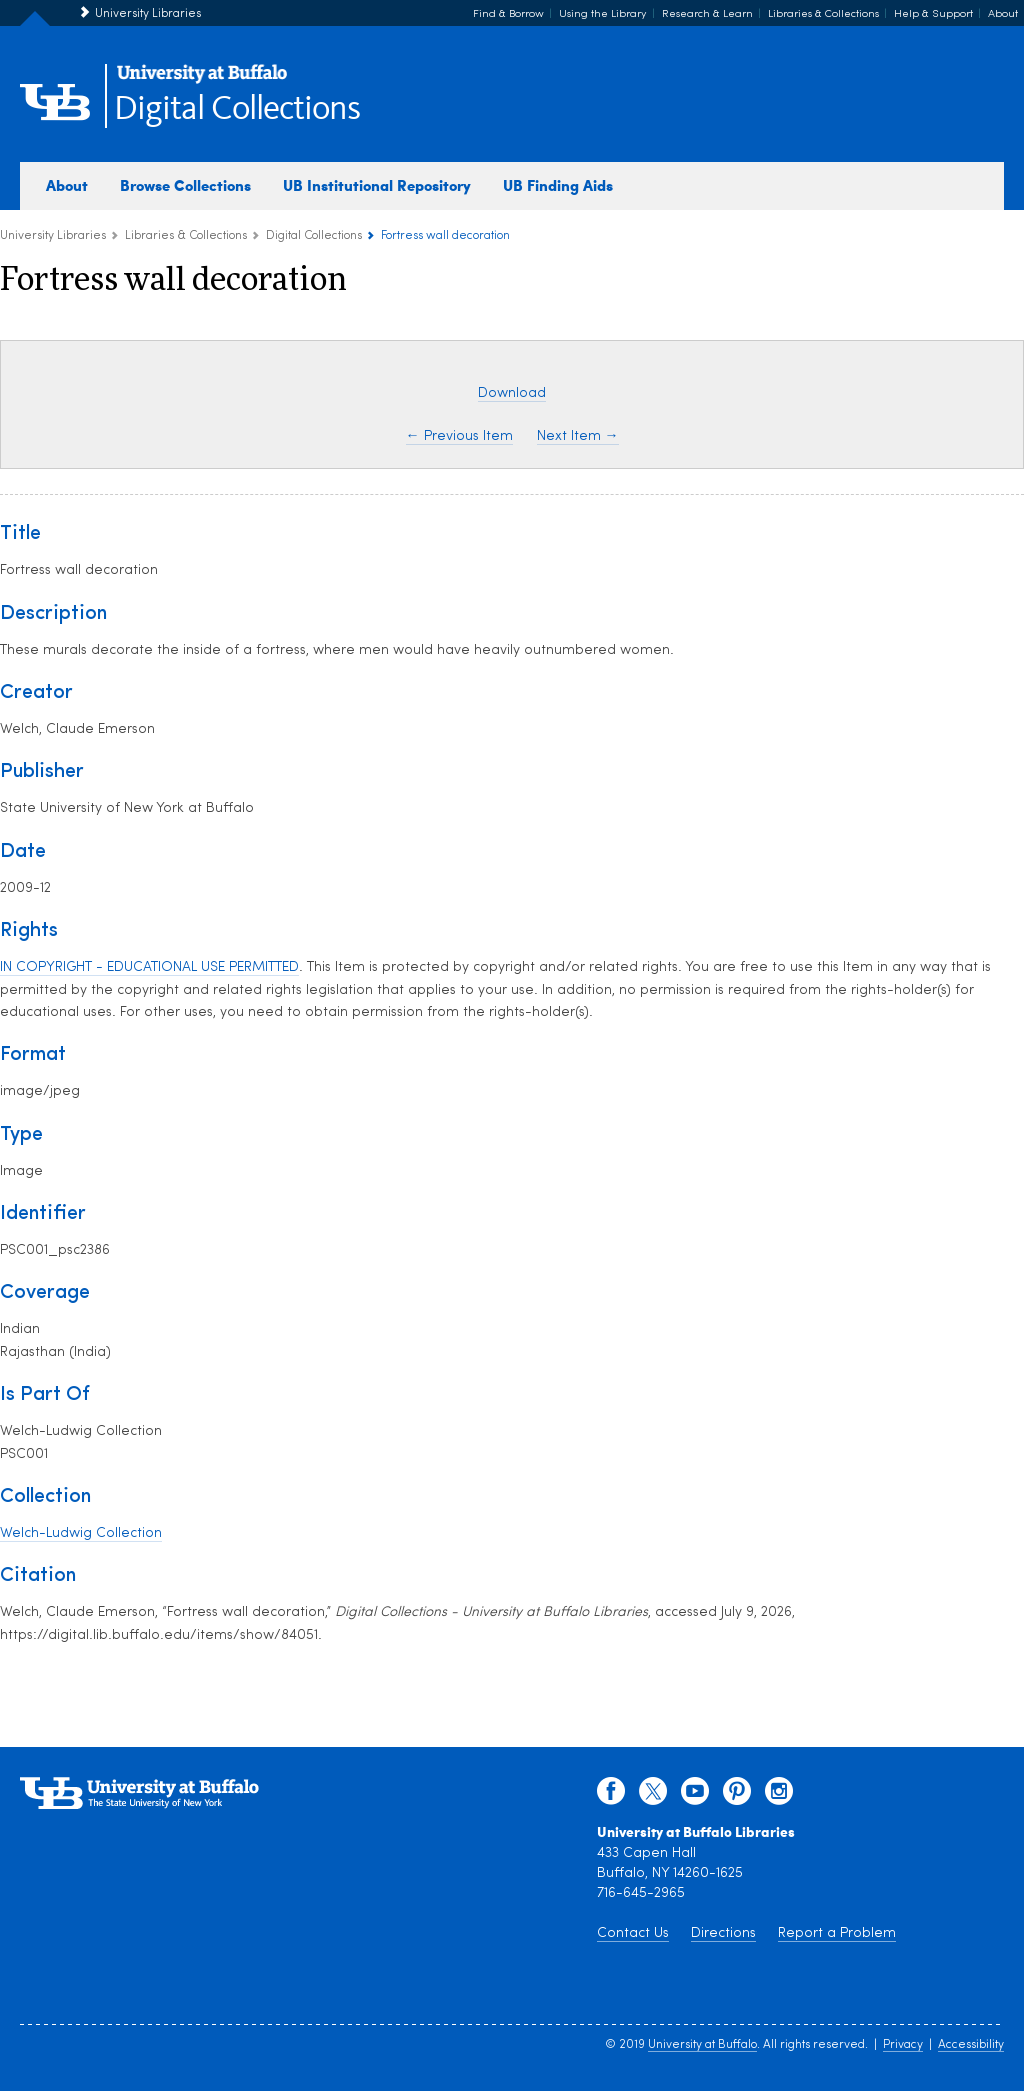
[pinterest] (737, 1796)
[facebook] (611, 1796)
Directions (723, 1933)
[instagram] (779, 1796)
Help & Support (933, 14)
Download (512, 393)
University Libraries (148, 14)
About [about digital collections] (67, 185)
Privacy (903, 2045)
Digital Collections (237, 109)
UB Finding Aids (558, 185)
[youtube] (695, 1796)
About (1003, 14)
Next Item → (578, 436)
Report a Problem (837, 1933)
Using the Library (603, 14)
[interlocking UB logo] (202, 80)
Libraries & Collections (823, 14)
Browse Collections (185, 185)
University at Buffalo (702, 2045)
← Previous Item (459, 436)
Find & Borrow (508, 14)
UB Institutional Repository (377, 185)
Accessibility (971, 2045)
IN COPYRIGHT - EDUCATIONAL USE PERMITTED (149, 967)
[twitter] (653, 1796)
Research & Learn (707, 14)
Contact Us (633, 1933)
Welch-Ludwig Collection (81, 1533)
